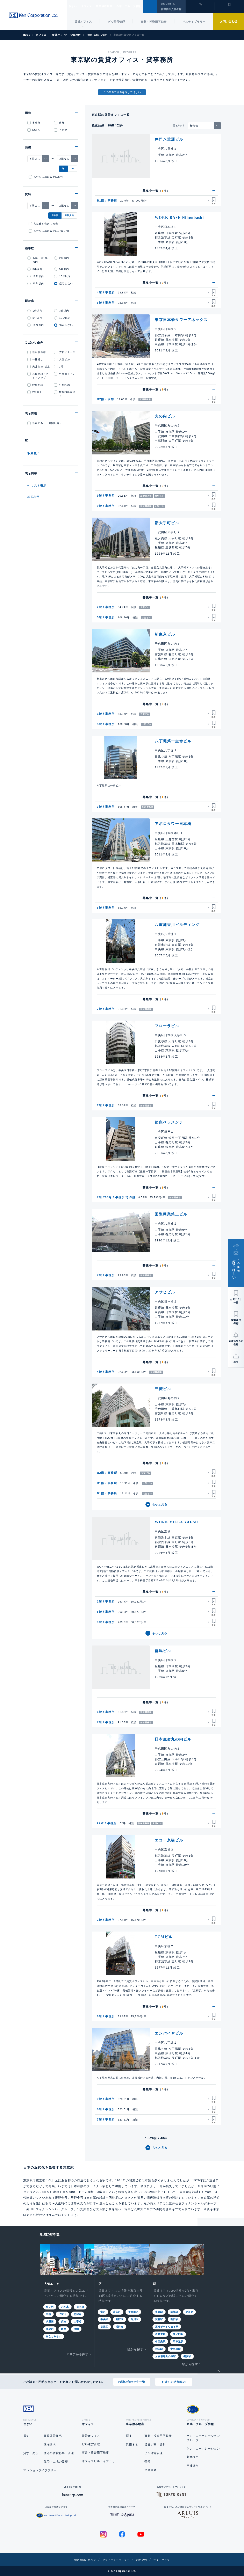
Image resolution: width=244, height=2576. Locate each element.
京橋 (48, 2313)
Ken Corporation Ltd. (33, 16)
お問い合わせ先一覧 (131, 2380)
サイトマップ (166, 2559)
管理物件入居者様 (171, 9)
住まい (75, 6)
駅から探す (190, 2363)
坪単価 (54, 215)
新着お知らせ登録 (236, 1343)
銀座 (63, 2328)
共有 (236, 1362)
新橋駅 (174, 2311)
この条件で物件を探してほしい (122, 92)
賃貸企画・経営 (155, 2444)
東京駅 (159, 2311)
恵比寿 (77, 2313)
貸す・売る (30, 2453)
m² (72, 168)
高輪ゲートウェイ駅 (166, 2326)
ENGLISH (166, 3)
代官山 (62, 2313)
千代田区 (133, 2311)
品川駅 (189, 2311)
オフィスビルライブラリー (100, 2461)
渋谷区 (117, 2311)
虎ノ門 (50, 2306)
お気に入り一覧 (236, 1301)
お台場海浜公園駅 (165, 2356)
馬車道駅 (178, 2341)
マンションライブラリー (40, 2470)
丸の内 (50, 2328)
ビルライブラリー (193, 21)
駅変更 (32, 453)
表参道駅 (160, 2333)
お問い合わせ (228, 21)
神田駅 (159, 2348)
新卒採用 (193, 2457)
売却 (147, 2461)
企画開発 (150, 2470)
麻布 (63, 2321)
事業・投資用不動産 (153, 21)
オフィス (91, 6)
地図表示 (33, 496)
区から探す (135, 2349)
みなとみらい (54, 2336)
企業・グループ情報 (141, 6)
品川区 (135, 2319)
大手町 (77, 2321)
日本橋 (80, 2306)
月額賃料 (69, 215)
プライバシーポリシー (115, 2559)
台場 (76, 2328)
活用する (132, 2444)
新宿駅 (174, 2319)
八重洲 (50, 2321)
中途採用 (193, 2465)
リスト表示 (38, 485)
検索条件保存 (236, 1322)
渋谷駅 (159, 2319)
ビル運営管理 (116, 21)
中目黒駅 (160, 2341)
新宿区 (119, 2319)
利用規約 (144, 2559)
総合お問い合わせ (80, 2559)
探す (26, 2435)
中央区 (104, 2319)
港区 (103, 2311)
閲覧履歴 (199, 9)
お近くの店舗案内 (174, 2380)
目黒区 (104, 2326)
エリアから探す (77, 2354)
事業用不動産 (113, 6)
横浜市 (119, 2326)
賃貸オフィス (91, 2435)
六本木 (65, 2306)
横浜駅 (187, 2356)
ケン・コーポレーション (203, 2448)
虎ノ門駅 (178, 2333)
